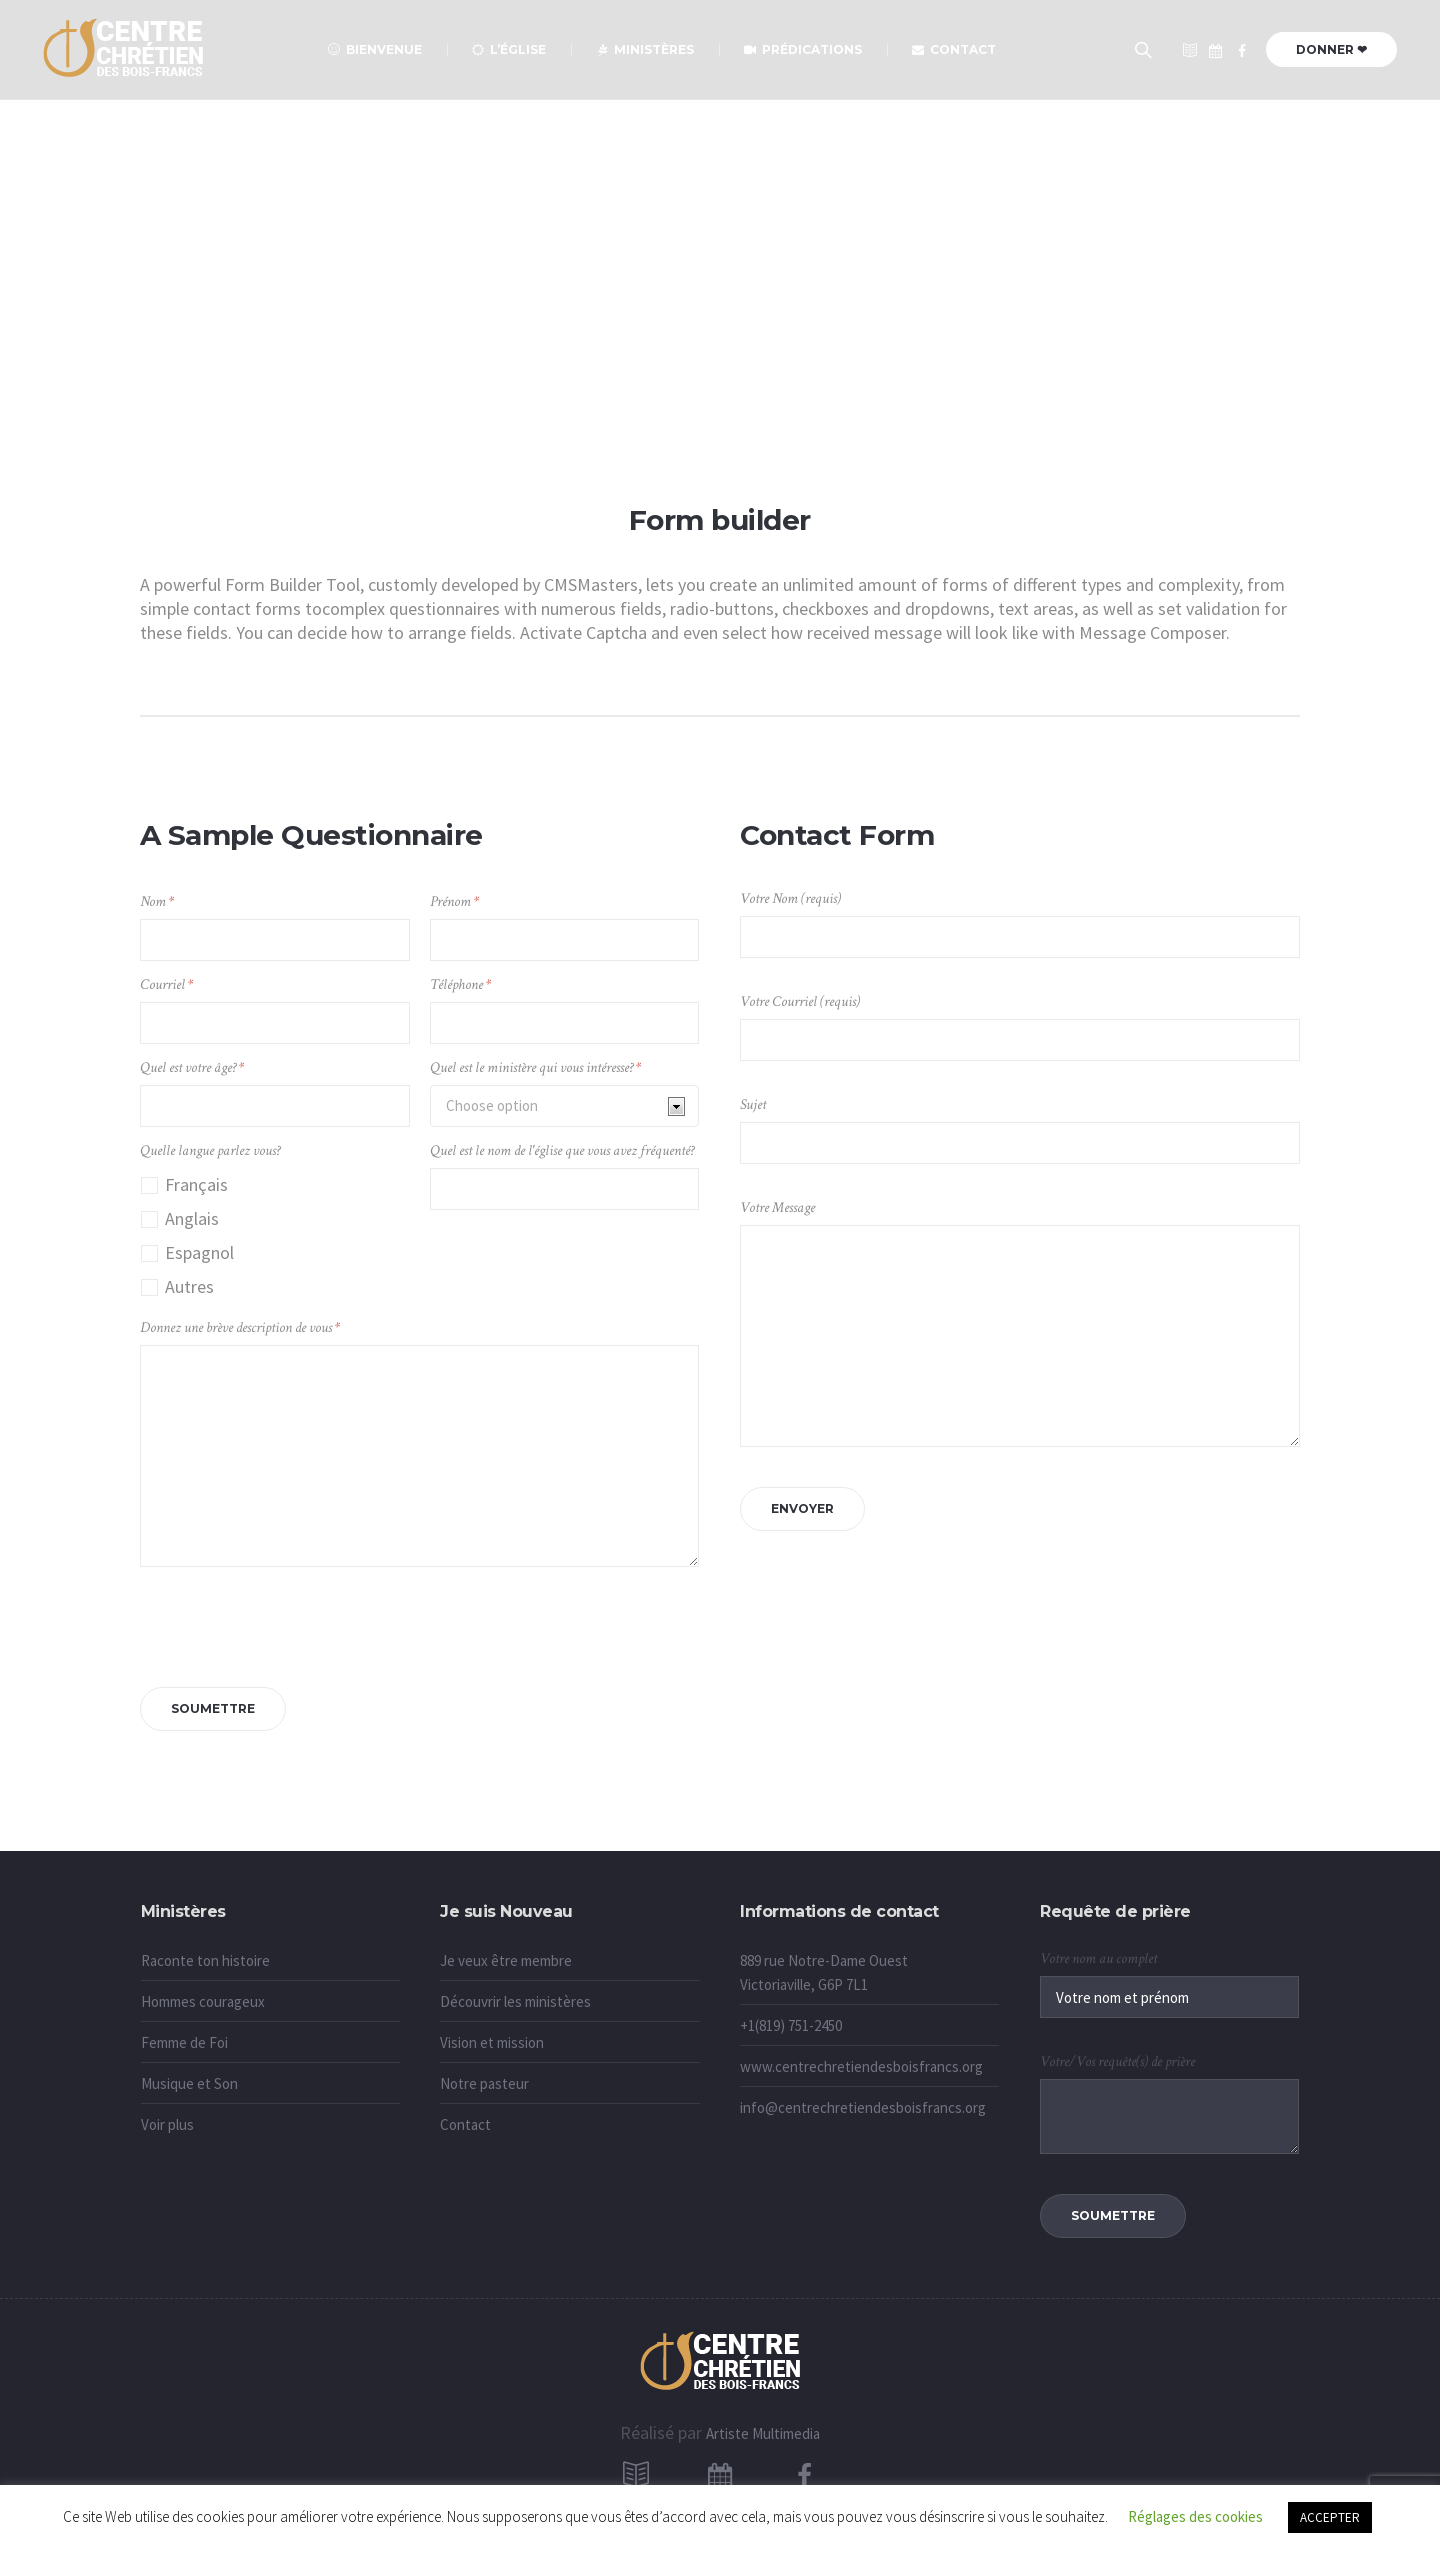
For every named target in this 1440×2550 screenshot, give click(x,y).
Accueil (674, 360)
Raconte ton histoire (205, 1960)
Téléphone (460, 984)
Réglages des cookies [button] (1195, 2516)
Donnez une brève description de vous (240, 1327)
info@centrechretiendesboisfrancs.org (863, 2107)
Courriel (166, 984)
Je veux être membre (506, 1960)
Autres (189, 1286)
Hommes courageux (203, 2001)
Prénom (454, 901)
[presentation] (292, 1622)
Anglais (192, 1218)
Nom (157, 901)
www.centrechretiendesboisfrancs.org (861, 2066)
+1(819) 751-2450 (791, 2025)
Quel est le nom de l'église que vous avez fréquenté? (562, 1150)
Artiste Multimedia (763, 2433)
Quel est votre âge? (192, 1067)
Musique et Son (189, 2083)
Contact (465, 2124)
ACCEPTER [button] (1330, 2517)
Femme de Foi (184, 2042)
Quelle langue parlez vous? (210, 1150)
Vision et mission (492, 2042)
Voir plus (167, 2124)
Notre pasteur (484, 2083)
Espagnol (199, 1252)
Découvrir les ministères (515, 2001)
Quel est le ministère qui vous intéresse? (535, 1067)
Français (196, 1184)
